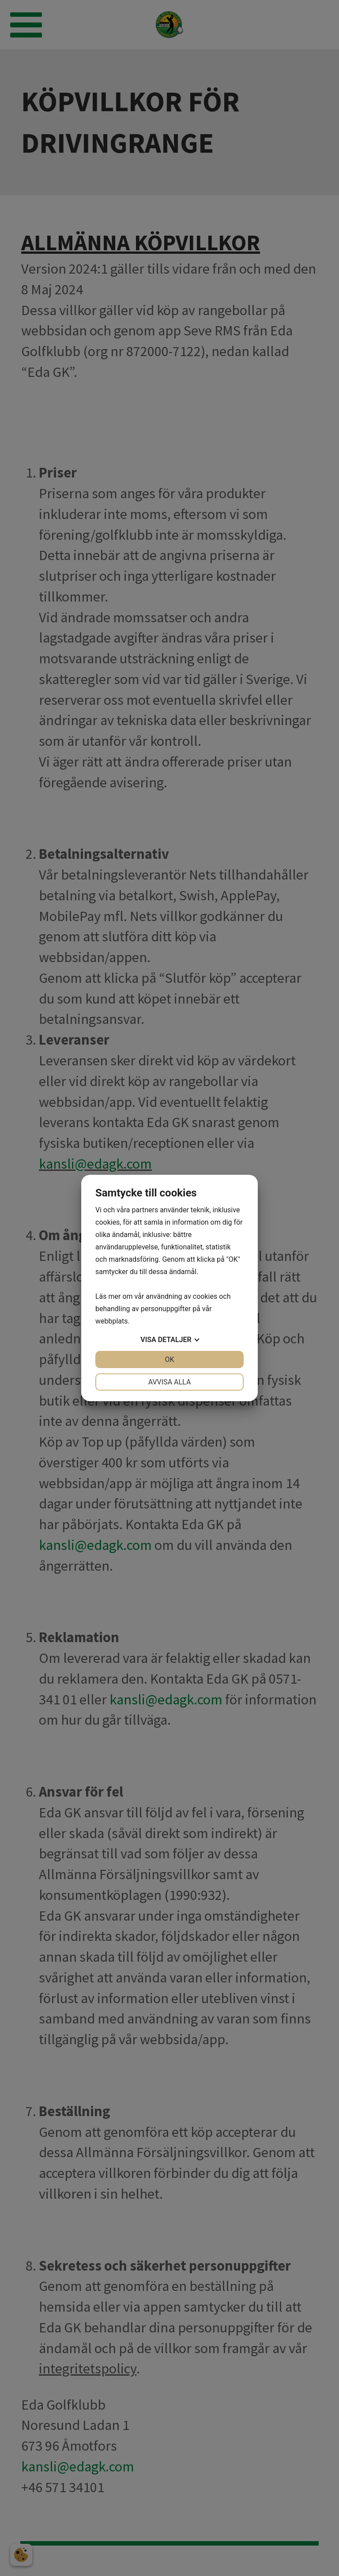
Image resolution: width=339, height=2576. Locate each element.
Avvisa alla (169, 1382)
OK (169, 1359)
